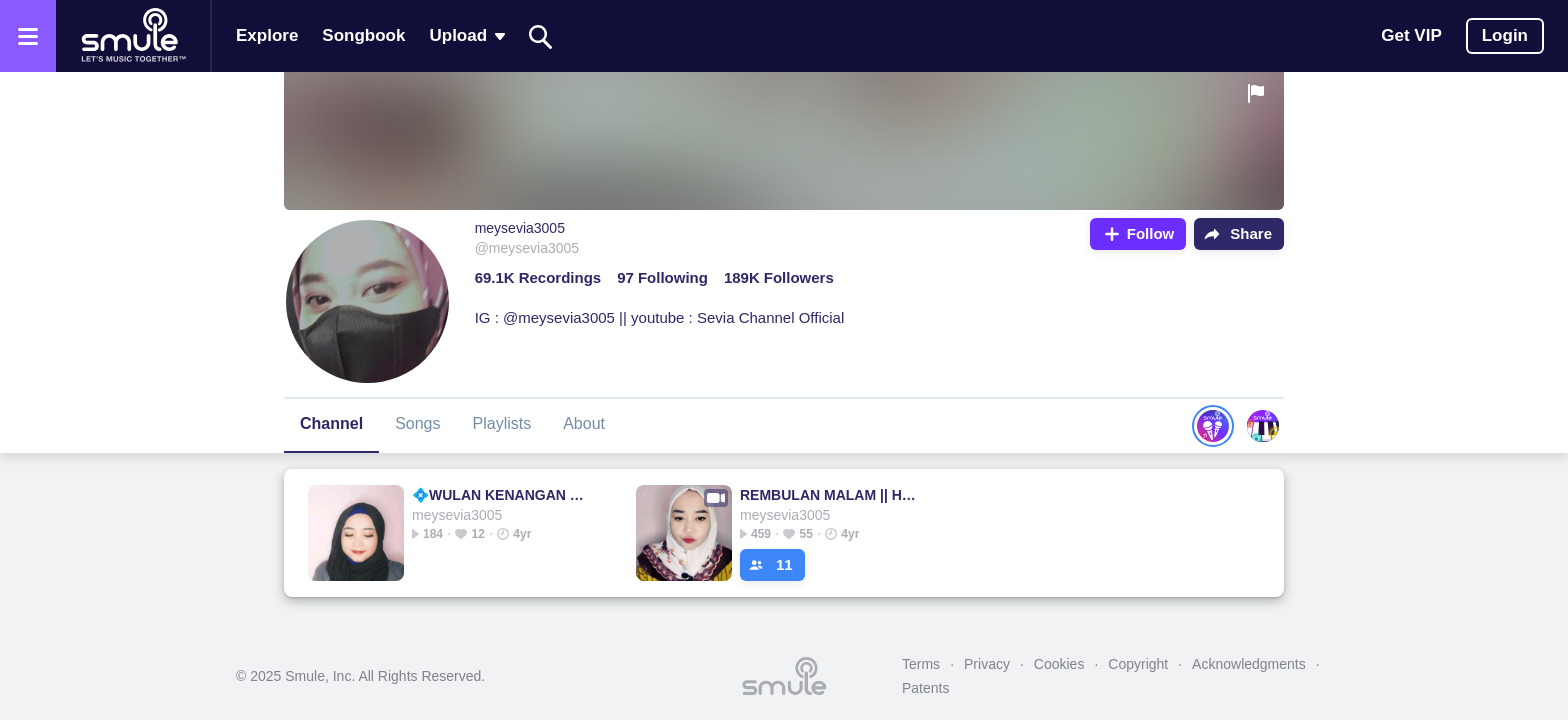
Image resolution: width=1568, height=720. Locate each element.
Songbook (363, 35)
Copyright (1138, 664)
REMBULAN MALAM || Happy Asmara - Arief (831, 495)
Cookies (1059, 664)
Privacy (987, 664)
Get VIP (1411, 35)
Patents (925, 688)
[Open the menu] (28, 36)
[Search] (541, 36)
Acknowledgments (1249, 664)
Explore (267, 35)
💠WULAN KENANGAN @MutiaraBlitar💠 (503, 495)
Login (1505, 35)
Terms (921, 664)
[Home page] (133, 36)
